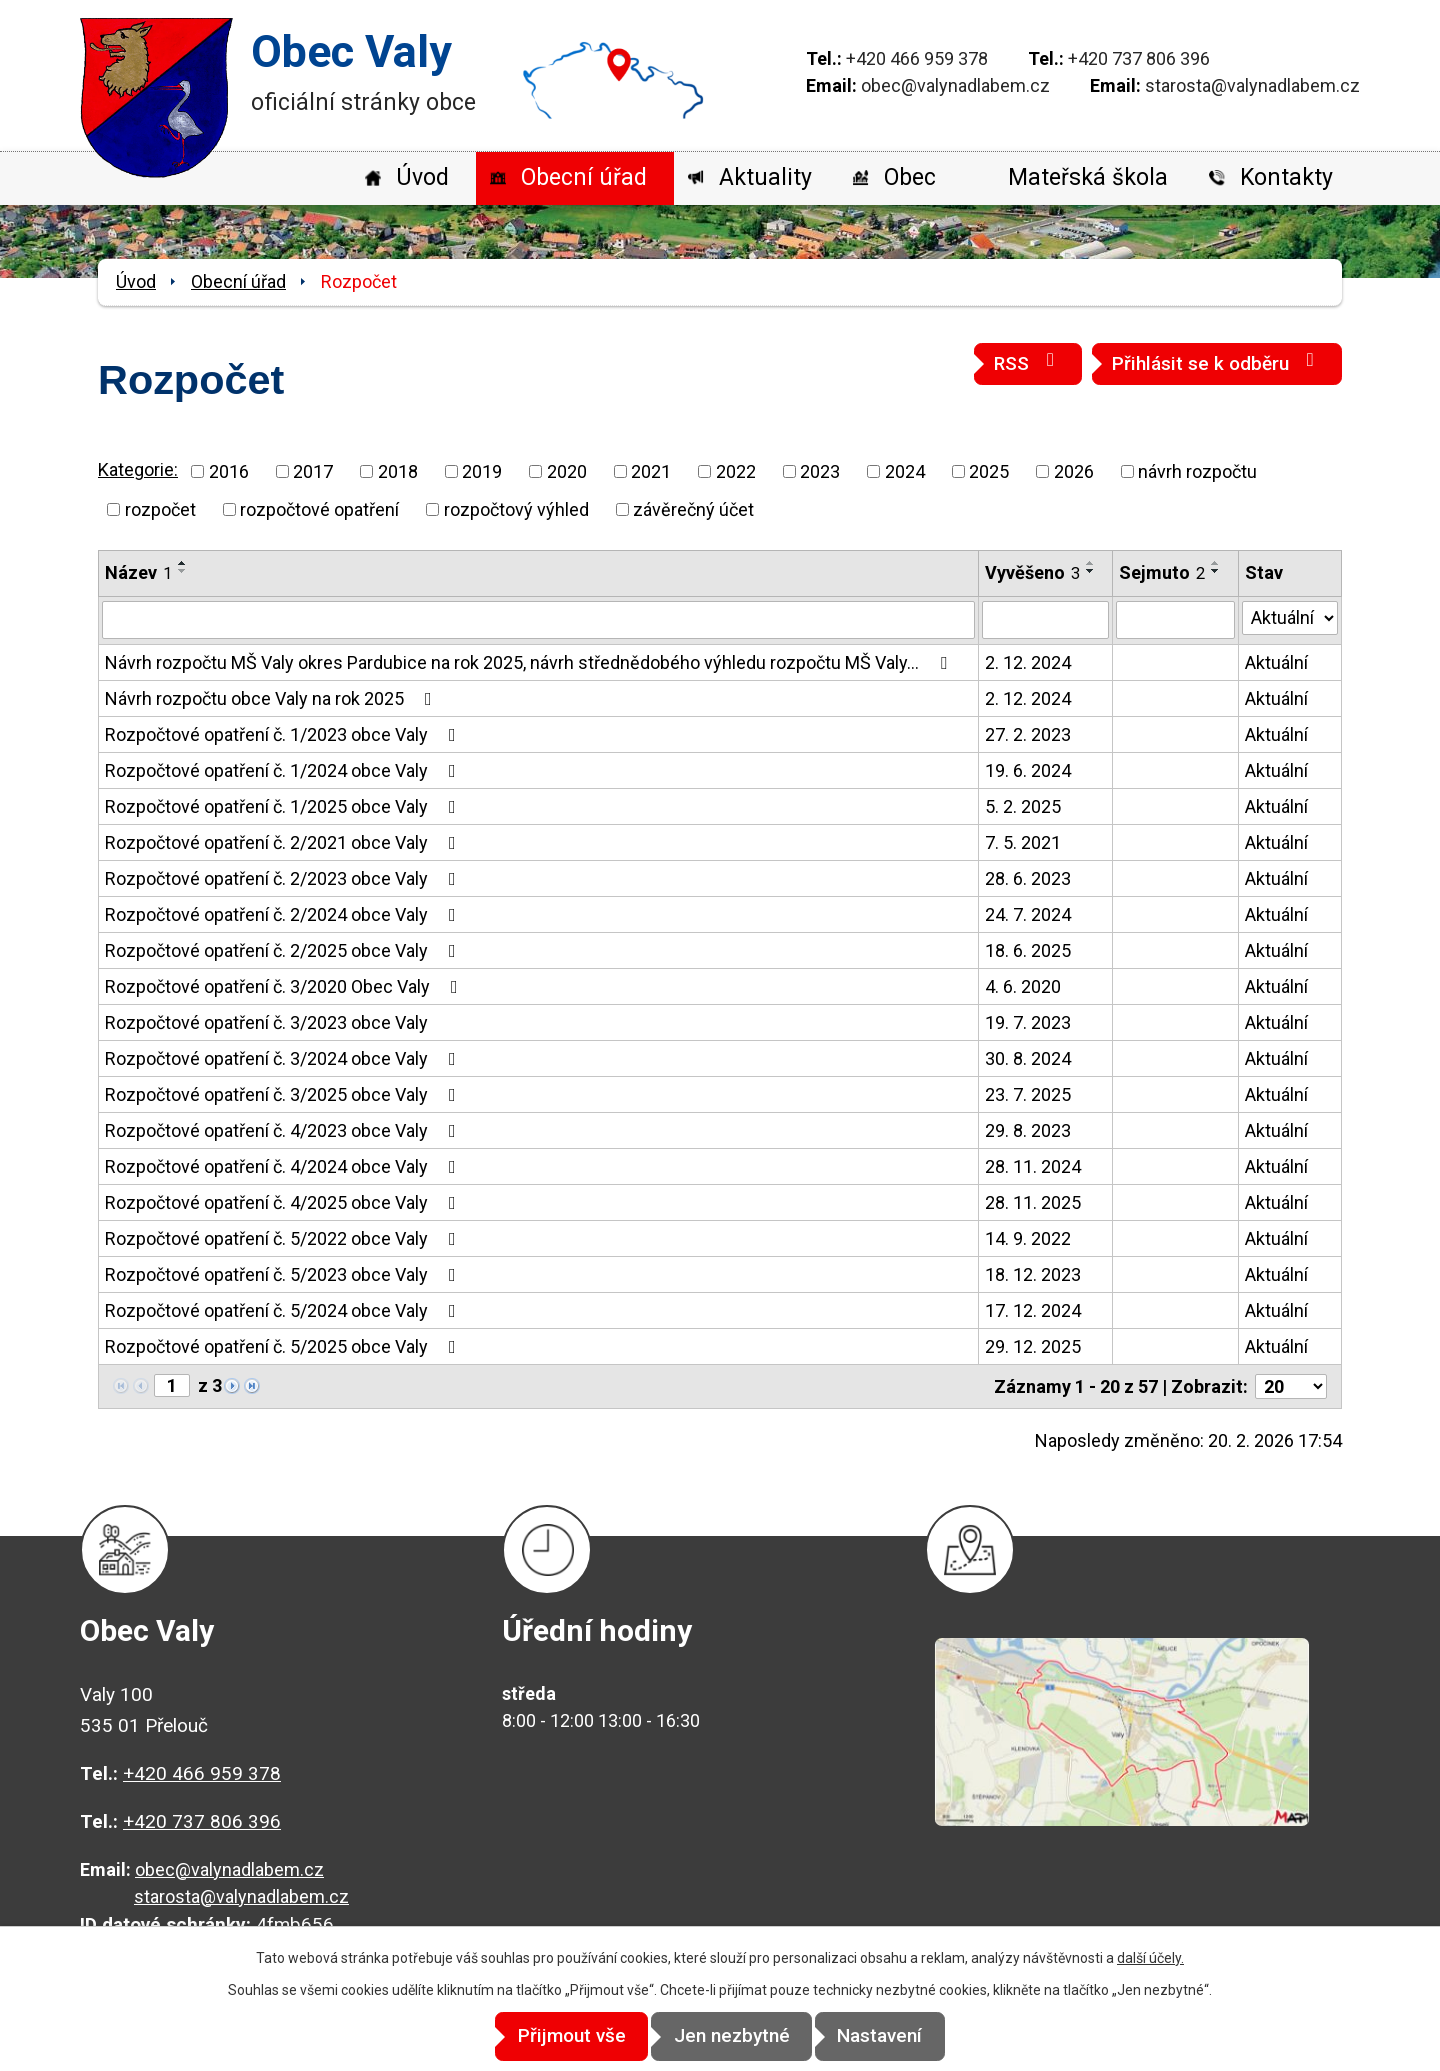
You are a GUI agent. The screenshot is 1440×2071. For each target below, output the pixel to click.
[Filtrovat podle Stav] (1290, 618)
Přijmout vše (552, 2036)
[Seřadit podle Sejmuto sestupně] (1216, 571)
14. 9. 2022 (1028, 1238)
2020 (567, 471)
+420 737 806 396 (1139, 58)
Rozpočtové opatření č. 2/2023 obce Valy (284, 878)
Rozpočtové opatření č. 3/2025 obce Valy (284, 1094)
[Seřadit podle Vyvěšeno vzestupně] (1091, 563)
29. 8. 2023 (1028, 1130)
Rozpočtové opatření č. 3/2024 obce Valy (284, 1058)
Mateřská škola (1088, 177)
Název (138, 572)
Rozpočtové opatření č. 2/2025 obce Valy (284, 950)
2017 (313, 471)
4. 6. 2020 (1023, 986)
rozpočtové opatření (319, 509)
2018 (398, 471)
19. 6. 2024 (1028, 770)
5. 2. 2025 (1023, 806)
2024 (905, 471)
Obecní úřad (584, 177)
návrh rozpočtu (1197, 471)
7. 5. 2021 (1023, 842)
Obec (910, 177)
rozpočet (160, 509)
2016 (229, 471)
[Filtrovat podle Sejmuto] (1175, 620)
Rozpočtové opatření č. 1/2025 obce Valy (284, 806)
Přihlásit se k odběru (1217, 362)
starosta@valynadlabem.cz (1252, 85)
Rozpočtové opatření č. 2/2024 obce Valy (284, 914)
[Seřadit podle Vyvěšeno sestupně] (1091, 571)
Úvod (422, 177)
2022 (736, 471)
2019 (482, 471)
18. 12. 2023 (1033, 1274)
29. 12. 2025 (1033, 1346)
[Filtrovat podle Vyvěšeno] (1046, 620)
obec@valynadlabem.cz (955, 85)
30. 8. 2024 (1028, 1058)
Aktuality (765, 177)
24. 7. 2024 (1028, 914)
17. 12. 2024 (1033, 1310)
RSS (1028, 362)
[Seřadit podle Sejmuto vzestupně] (1216, 563)
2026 (1074, 471)
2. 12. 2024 (1028, 662)
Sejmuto (1162, 572)
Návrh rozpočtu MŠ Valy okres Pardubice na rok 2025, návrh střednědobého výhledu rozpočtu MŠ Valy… (530, 662)
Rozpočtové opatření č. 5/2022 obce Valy (284, 1238)
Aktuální (1276, 662)
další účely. (1150, 1959)
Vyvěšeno (1032, 572)
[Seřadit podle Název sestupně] (183, 571)
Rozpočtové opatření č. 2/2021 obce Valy (284, 842)
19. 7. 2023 (1028, 1022)
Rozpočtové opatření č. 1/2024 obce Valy (284, 770)
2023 (820, 471)
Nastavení (900, 2036)
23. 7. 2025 (1028, 1094)
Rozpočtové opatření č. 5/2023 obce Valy (284, 1274)
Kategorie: (138, 469)
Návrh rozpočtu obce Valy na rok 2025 (272, 698)
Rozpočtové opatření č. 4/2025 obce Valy (284, 1202)
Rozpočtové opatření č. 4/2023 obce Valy (284, 1130)
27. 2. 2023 (1028, 734)
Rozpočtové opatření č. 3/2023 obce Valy (266, 1022)
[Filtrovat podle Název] (538, 620)
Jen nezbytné (732, 2036)
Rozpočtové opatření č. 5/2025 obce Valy (284, 1346)
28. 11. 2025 (1033, 1202)
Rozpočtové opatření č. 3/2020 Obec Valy (285, 986)
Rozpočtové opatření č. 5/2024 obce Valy (284, 1310)
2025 (989, 471)
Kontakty (1286, 177)
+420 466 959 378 (917, 58)
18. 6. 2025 (1028, 950)
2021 (651, 471)
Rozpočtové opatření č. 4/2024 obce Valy (284, 1166)
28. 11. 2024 (1033, 1166)
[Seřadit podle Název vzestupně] (183, 563)
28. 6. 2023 (1028, 878)
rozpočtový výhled (516, 509)
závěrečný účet (693, 509)
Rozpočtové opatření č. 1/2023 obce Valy (284, 734)
